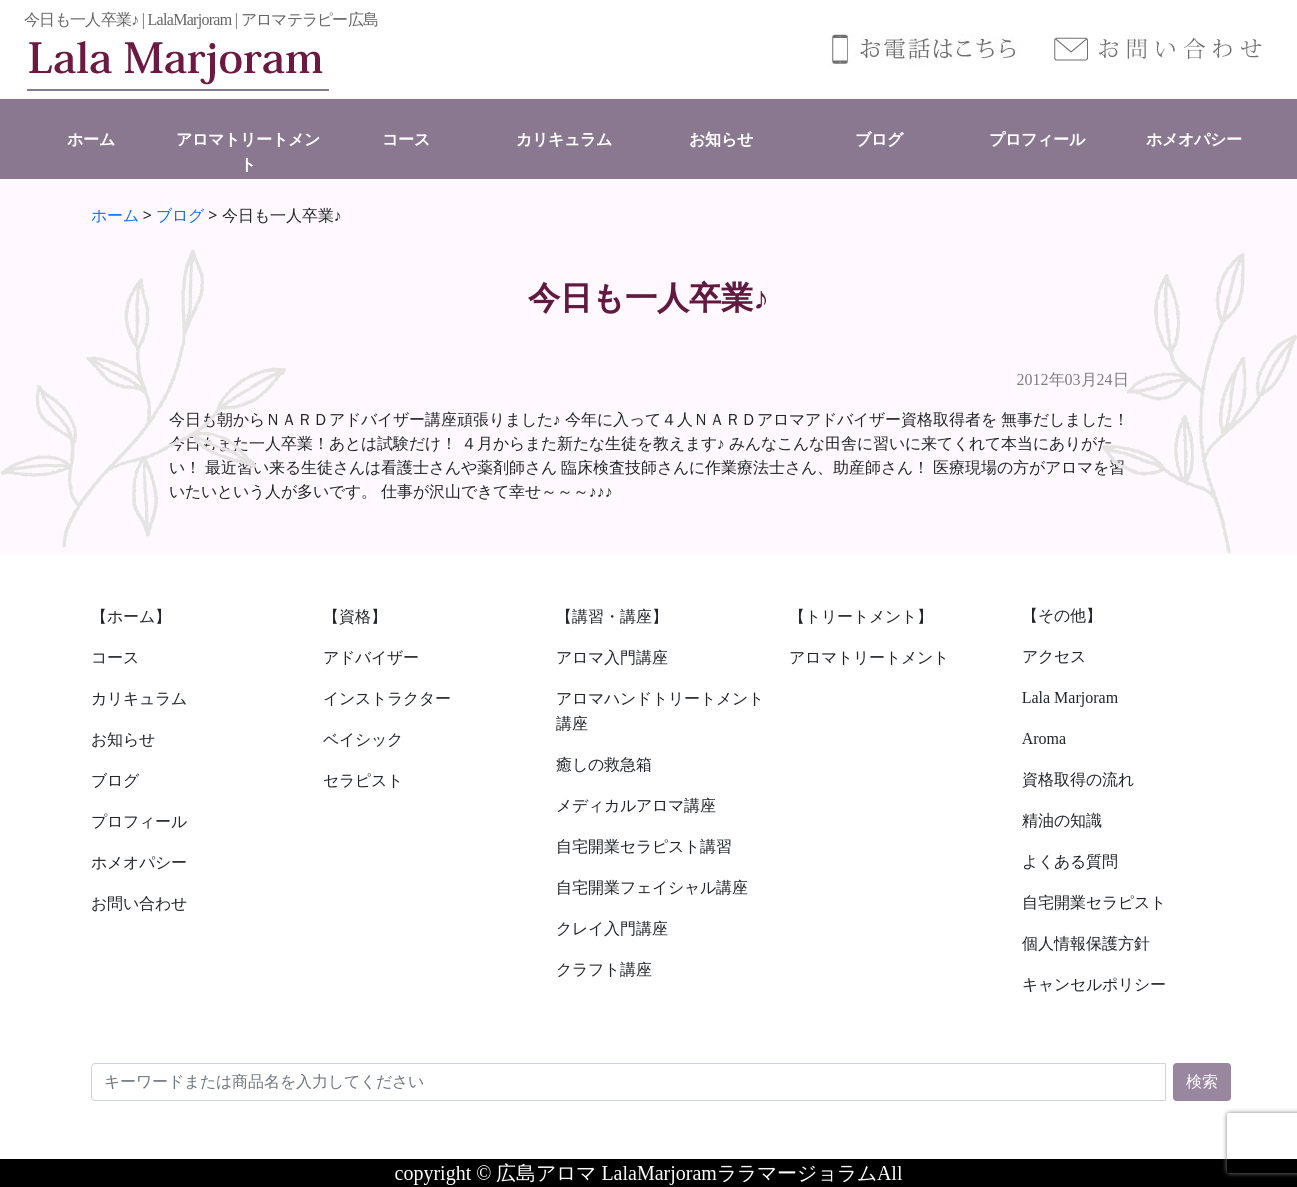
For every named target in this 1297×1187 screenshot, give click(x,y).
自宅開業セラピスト (1094, 902)
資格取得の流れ (1078, 779)
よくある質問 (1070, 861)
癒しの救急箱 (604, 764)
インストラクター (387, 698)
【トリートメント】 (861, 616)
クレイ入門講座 (612, 928)
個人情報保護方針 (1086, 943)
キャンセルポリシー (1094, 984)
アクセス (1054, 656)
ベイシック (363, 739)
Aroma (1044, 738)
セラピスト (363, 780)
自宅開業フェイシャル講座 (652, 887)
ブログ (879, 139)
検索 (1202, 1081)
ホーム (91, 139)
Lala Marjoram (1070, 697)
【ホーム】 (131, 616)
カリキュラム (564, 139)
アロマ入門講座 (612, 657)
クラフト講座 (604, 969)
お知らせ (721, 139)
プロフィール (1037, 139)
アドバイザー (371, 657)
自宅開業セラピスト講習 (644, 846)
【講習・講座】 (612, 616)
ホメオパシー (1194, 139)
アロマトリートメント (869, 657)
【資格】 (355, 616)
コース (406, 139)
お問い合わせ (139, 903)
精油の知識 (1062, 820)
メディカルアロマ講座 (636, 805)
